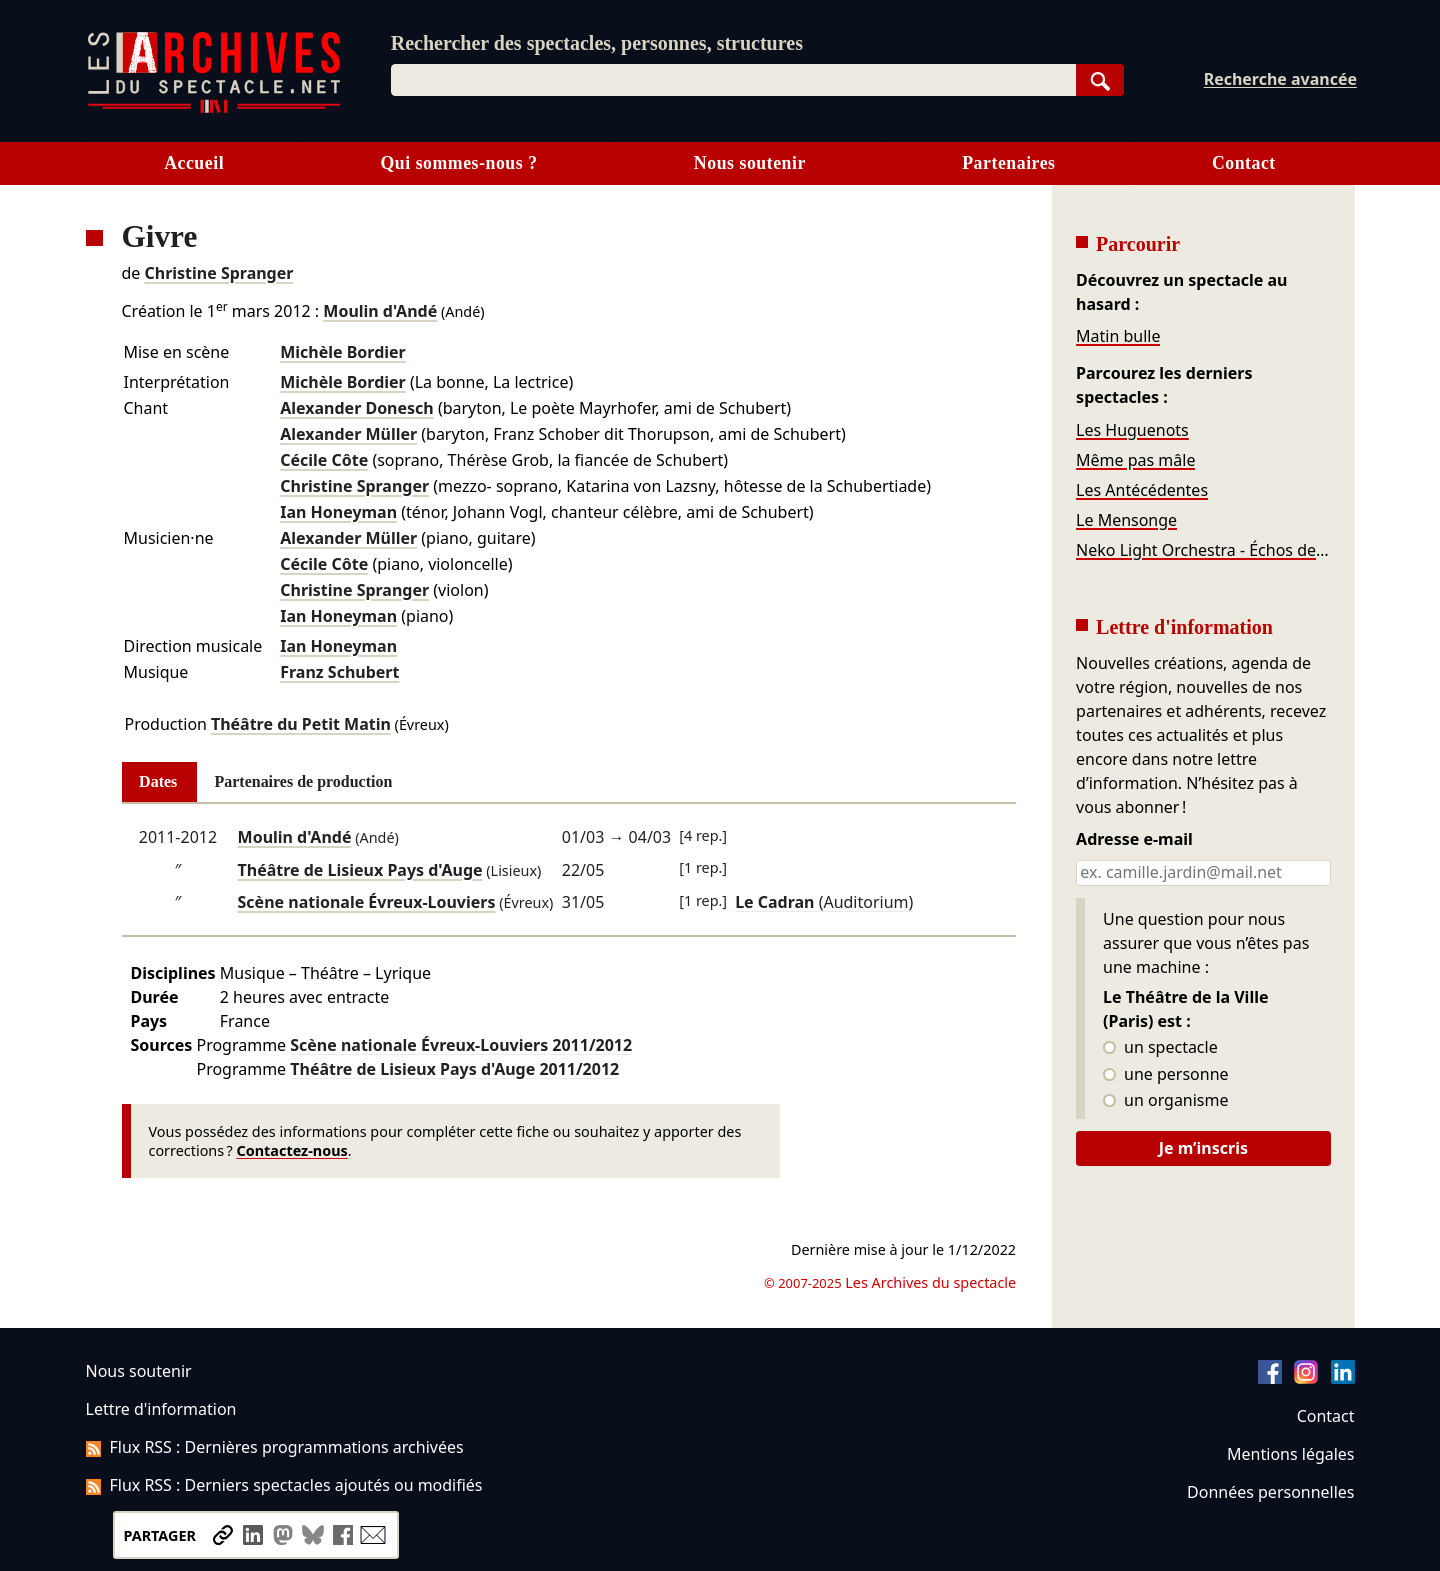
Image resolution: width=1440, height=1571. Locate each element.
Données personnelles (1270, 1492)
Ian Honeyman (338, 512)
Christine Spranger (219, 273)
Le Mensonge (1126, 520)
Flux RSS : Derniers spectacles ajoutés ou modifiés (284, 1485)
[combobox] (733, 80)
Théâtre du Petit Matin (301, 724)
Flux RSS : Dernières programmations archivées (275, 1447)
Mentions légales (1290, 1454)
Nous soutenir (750, 163)
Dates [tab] (158, 781)
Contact (1244, 163)
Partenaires (1008, 163)
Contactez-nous (292, 1150)
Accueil (194, 163)
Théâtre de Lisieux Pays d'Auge (360, 870)
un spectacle (1160, 1048)
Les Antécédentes (1142, 490)
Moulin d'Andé (380, 311)
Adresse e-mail (1134, 840)
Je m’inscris (1203, 1148)
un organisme (1165, 1101)
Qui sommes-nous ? (458, 163)
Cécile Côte (324, 460)
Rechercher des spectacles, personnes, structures (597, 43)
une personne (1165, 1075)
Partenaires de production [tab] (303, 781)
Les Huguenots (1132, 430)
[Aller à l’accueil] (214, 108)
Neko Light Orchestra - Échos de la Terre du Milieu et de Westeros (1203, 550)
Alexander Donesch (356, 408)
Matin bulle (1118, 336)
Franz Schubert (339, 672)
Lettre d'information (161, 1409)
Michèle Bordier (343, 352)
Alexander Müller (348, 434)
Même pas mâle (1135, 460)
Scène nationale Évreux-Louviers (367, 902)
